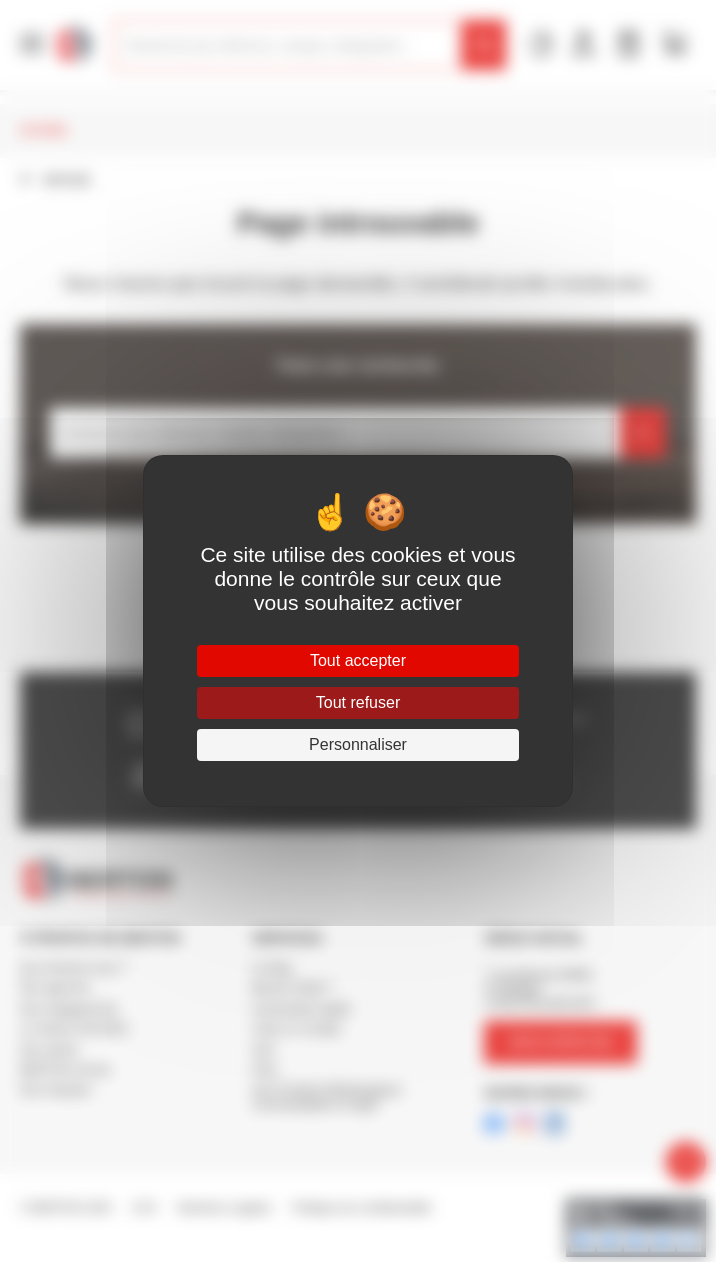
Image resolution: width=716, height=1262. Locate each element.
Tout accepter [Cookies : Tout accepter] (358, 660)
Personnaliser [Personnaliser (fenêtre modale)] (358, 744)
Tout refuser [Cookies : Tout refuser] (358, 702)
